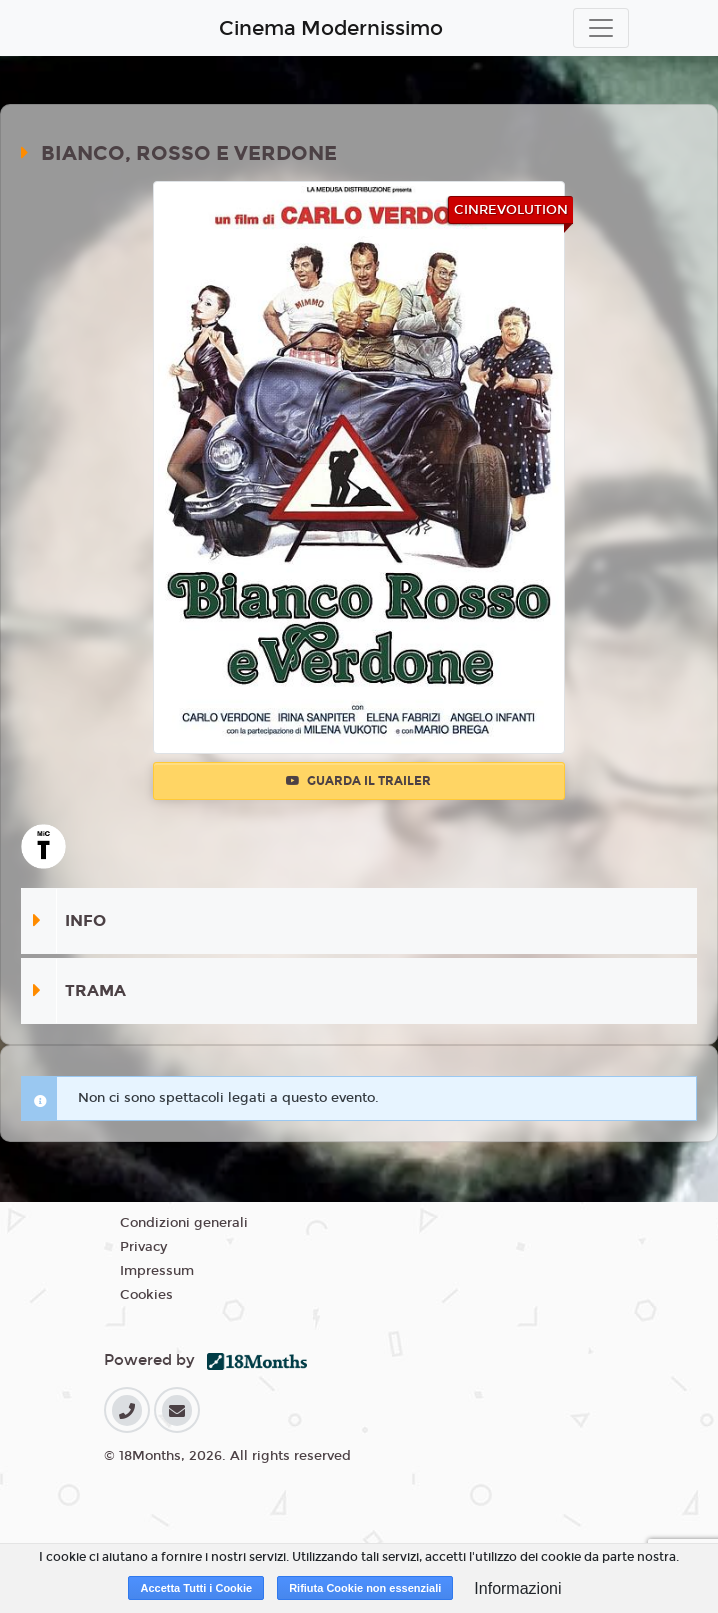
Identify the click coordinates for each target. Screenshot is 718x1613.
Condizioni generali (184, 1223)
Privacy (143, 1247)
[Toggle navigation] (601, 28)
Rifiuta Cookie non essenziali (365, 1588)
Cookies (146, 1295)
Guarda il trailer (358, 781)
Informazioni (517, 1588)
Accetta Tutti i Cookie (196, 1588)
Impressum (157, 1271)
